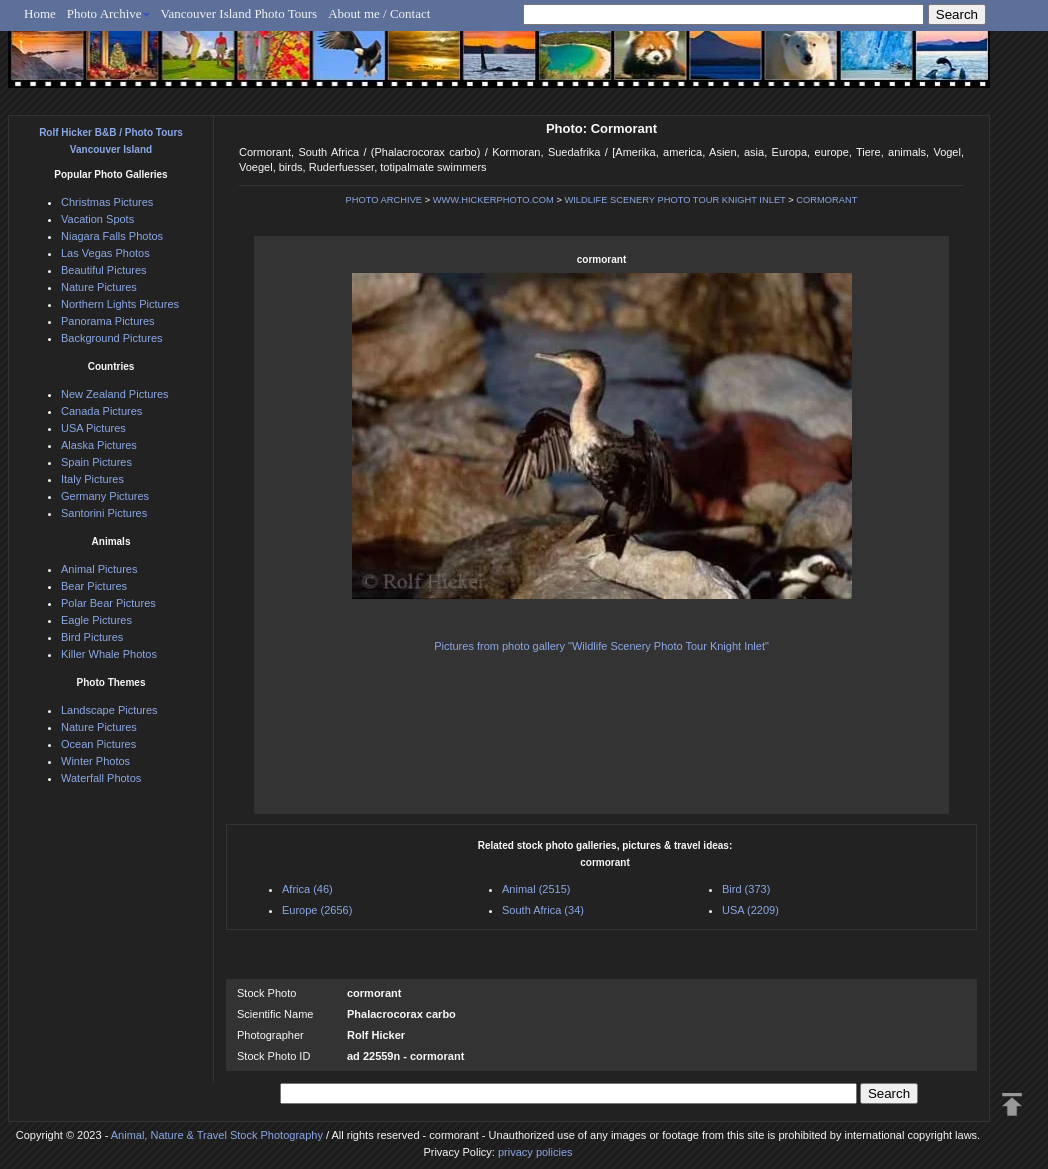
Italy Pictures (92, 479)
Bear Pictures (94, 586)
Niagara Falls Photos (112, 236)
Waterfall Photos (101, 778)
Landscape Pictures (109, 710)
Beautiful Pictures (104, 270)
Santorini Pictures (104, 513)
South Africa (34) (543, 910)
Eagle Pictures (96, 620)
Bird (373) (746, 889)
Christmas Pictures (107, 202)
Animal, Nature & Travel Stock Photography (217, 1135)
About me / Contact (379, 13)
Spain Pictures (96, 462)
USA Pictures (93, 428)
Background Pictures (112, 338)
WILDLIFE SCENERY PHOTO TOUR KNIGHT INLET (674, 200)
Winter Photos (95, 761)
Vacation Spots (97, 219)
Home (40, 13)
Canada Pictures (101, 411)
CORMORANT (826, 200)
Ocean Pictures (98, 744)
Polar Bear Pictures (108, 603)
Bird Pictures (92, 637)
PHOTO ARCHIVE (384, 200)
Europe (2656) (317, 910)
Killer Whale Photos (109, 654)
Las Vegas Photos (105, 253)
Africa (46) (307, 889)
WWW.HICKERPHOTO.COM (493, 200)
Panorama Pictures (108, 321)
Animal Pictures (99, 569)
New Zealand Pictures (115, 394)
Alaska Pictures (99, 445)
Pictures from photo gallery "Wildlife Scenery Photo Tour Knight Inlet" (601, 646)
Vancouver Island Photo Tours (239, 13)
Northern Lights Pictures (120, 304)
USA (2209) (750, 910)
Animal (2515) (536, 889)
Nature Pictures (99, 287)
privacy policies (535, 1152)
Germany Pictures (105, 496)
